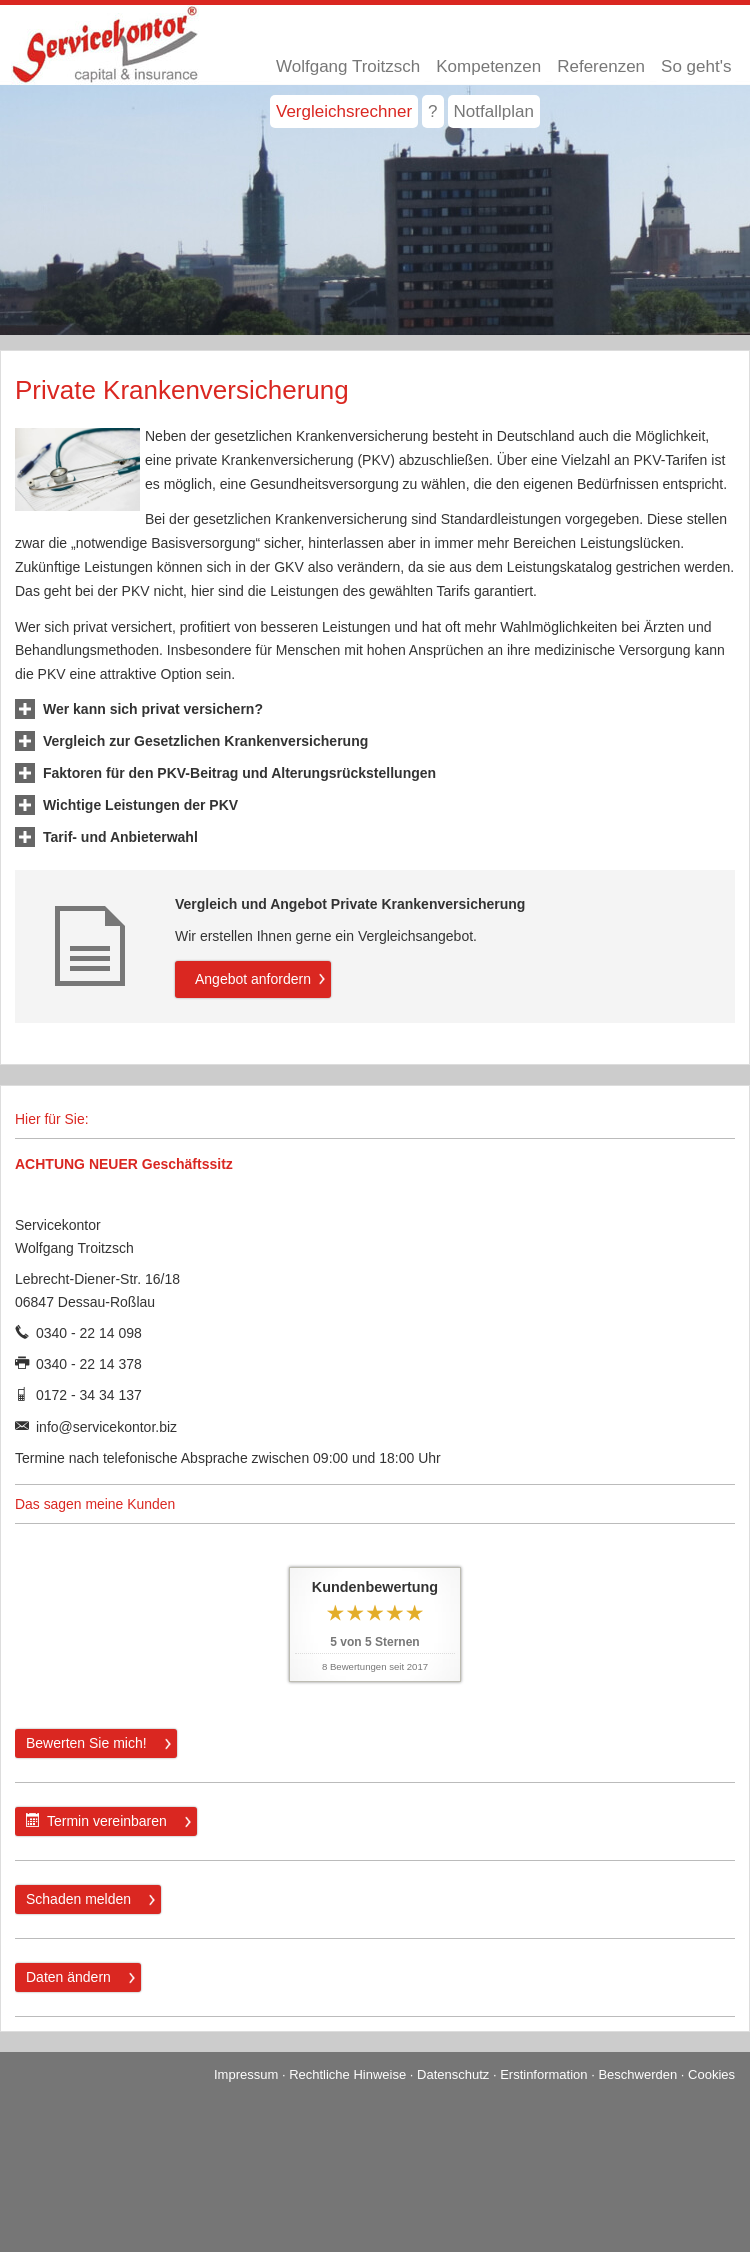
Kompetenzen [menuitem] (488, 66)
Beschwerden (637, 2074)
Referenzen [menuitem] (601, 66)
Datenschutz (453, 2074)
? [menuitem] (432, 111)
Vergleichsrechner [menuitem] (344, 111)
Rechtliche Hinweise (347, 2074)
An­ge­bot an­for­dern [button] (253, 979)
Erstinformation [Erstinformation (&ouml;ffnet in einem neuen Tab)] (543, 2074)
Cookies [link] (711, 2074)
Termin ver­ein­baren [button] (96, 1821)
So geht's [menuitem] (696, 66)
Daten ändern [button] (68, 1977)
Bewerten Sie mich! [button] (86, 1743)
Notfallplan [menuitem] (494, 111)
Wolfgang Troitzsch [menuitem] (348, 66)
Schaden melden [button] (78, 1899)
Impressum (246, 2074)
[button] (153, 709)
